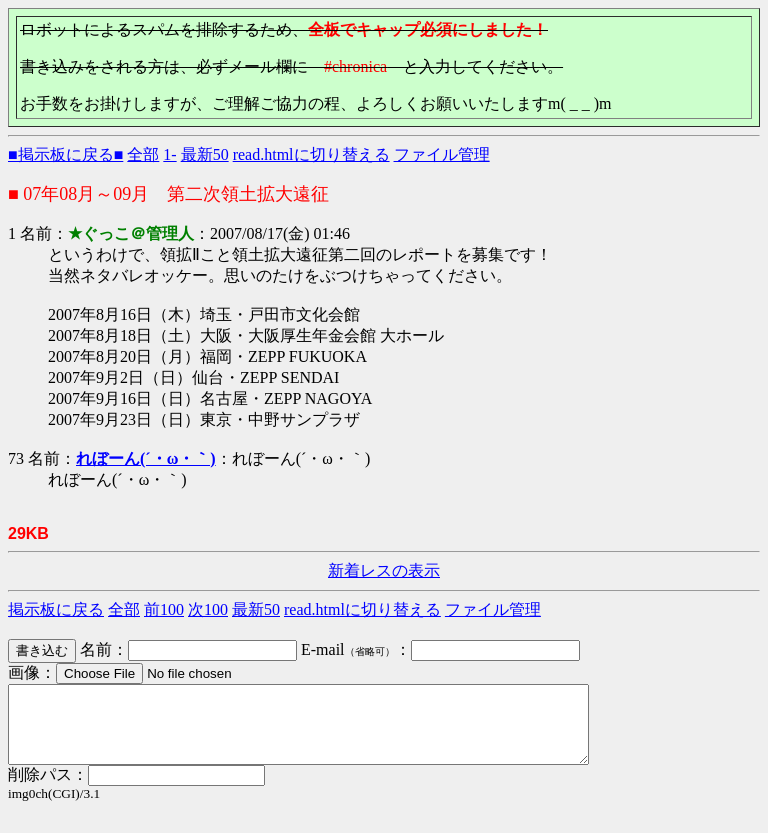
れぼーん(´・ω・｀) (146, 458)
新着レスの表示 (384, 570)
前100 (164, 609)
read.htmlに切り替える (311, 154)
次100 (208, 609)
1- (169, 154)
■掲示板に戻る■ (65, 154)
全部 (143, 154)
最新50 (205, 154)
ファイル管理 (442, 154)
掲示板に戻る (56, 609)
